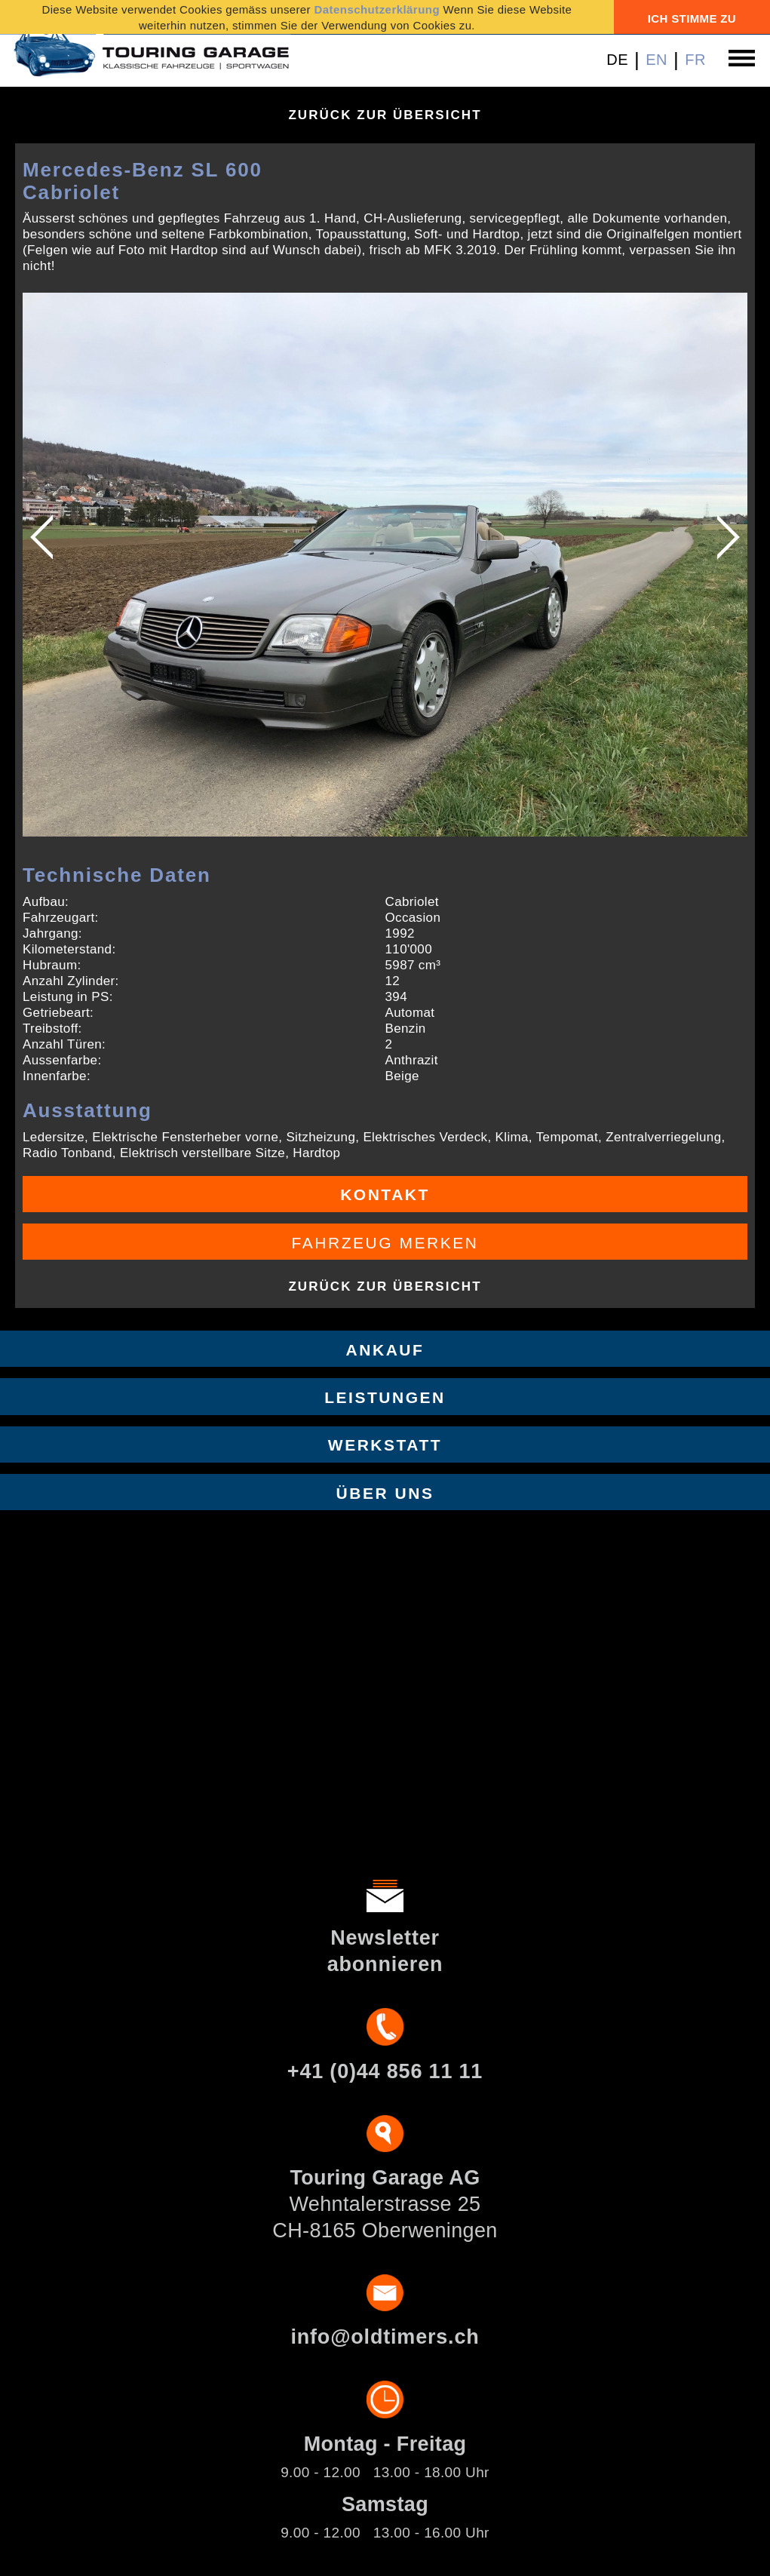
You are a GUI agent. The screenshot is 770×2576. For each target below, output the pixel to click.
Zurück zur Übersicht (384, 115)
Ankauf (385, 1350)
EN (656, 59)
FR (695, 59)
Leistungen (385, 1397)
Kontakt (385, 1194)
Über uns (385, 1493)
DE (617, 59)
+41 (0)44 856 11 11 (385, 2071)
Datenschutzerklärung (377, 9)
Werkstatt (385, 1445)
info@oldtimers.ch (384, 2337)
